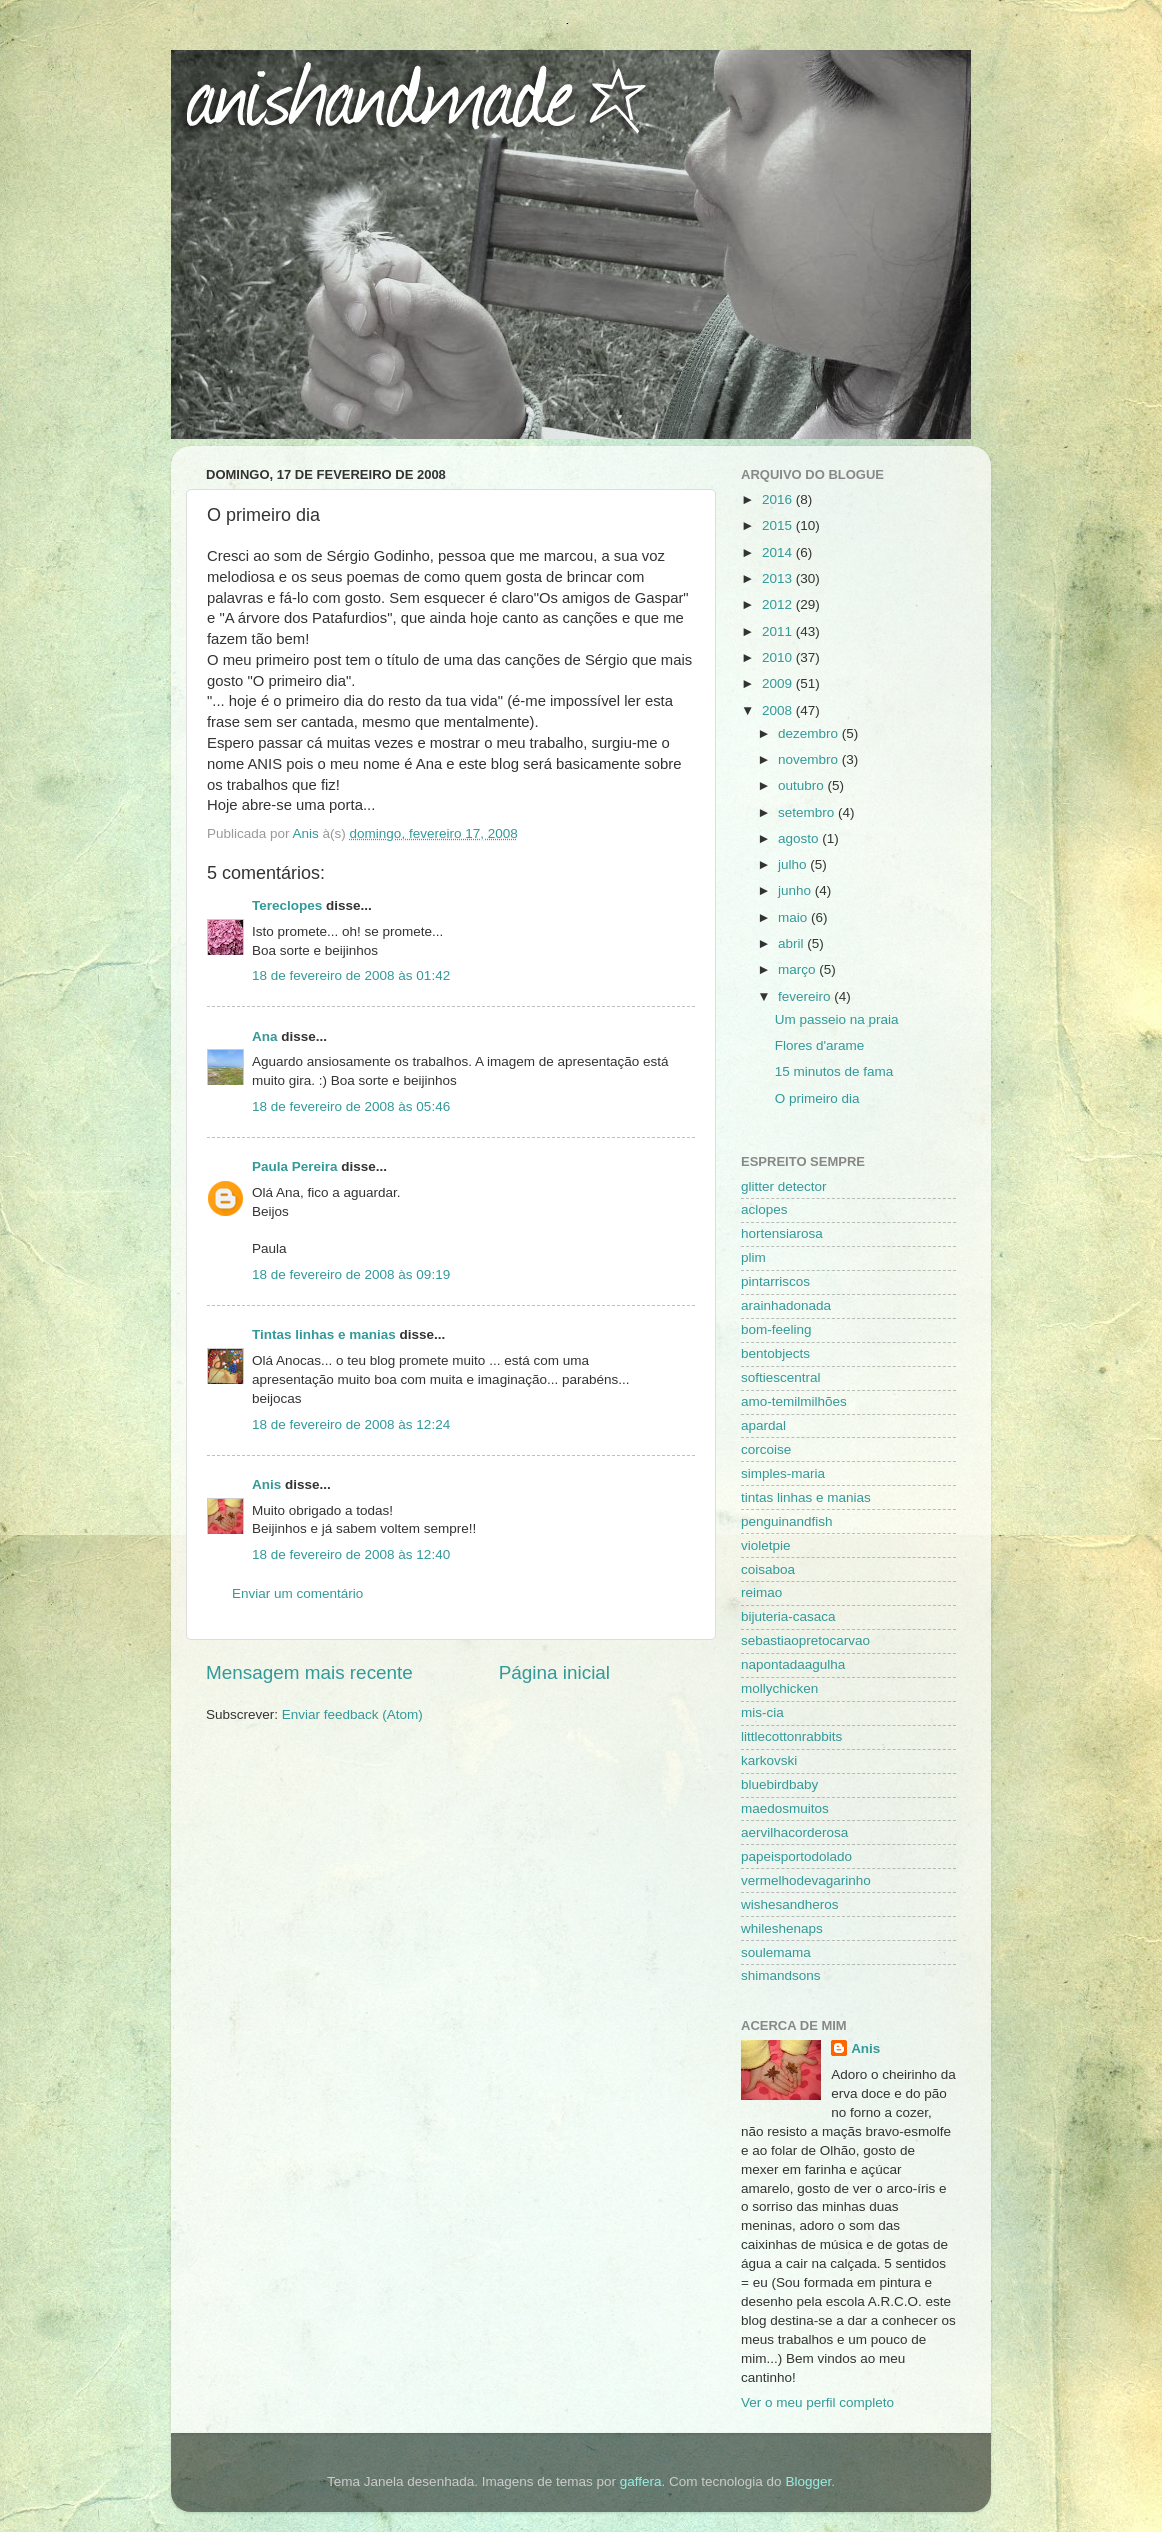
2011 (779, 631)
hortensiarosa (782, 1233)
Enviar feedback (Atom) (352, 1714)
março (798, 969)
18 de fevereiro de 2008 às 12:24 (351, 1424)
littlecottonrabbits (791, 1736)
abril (792, 943)
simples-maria (783, 1473)
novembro (810, 759)
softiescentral (781, 1377)
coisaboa (768, 1569)
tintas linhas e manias (806, 1497)
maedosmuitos (785, 1808)
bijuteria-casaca (788, 1616)
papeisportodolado (796, 1856)
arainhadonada (786, 1305)
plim (753, 1257)
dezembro (810, 733)
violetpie (766, 1545)
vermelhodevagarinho (806, 1880)
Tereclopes (287, 905)
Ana (265, 1036)
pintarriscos (775, 1281)
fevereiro (806, 996)
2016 (779, 499)
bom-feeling (776, 1329)
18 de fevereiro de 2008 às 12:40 (351, 1554)
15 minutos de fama (834, 1071)
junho (796, 890)
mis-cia (762, 1712)
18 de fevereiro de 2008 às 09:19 (351, 1274)
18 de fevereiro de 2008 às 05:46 (351, 1106)
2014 (779, 552)
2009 (779, 683)
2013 (779, 578)
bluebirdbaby (779, 1784)
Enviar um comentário (297, 1593)
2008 (779, 710)
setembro (808, 812)
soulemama (776, 1952)
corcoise (766, 1449)
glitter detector (784, 1186)
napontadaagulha (793, 1664)
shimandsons (781, 1975)
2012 (779, 604)
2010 (779, 657)
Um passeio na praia (837, 1019)
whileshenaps (782, 1928)
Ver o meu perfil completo (817, 2402)
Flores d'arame (820, 1045)
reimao (761, 1592)
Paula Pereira (295, 1166)
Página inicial (554, 1672)
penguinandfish (787, 1521)
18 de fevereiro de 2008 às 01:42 (351, 975)
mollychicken (779, 1688)
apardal (763, 1425)
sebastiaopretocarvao (805, 1640)
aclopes (764, 1209)
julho (794, 864)
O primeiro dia (817, 1098)
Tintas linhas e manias (324, 1334)
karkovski (769, 1760)
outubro (803, 785)
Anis (266, 1484)
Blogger (808, 2481)
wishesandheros (790, 1904)
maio (794, 917)
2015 (779, 525)
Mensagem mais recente (309, 1672)
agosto (800, 838)
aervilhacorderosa (794, 1832)
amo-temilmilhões (794, 1401)
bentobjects (775, 1353)
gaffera (641, 2481)
